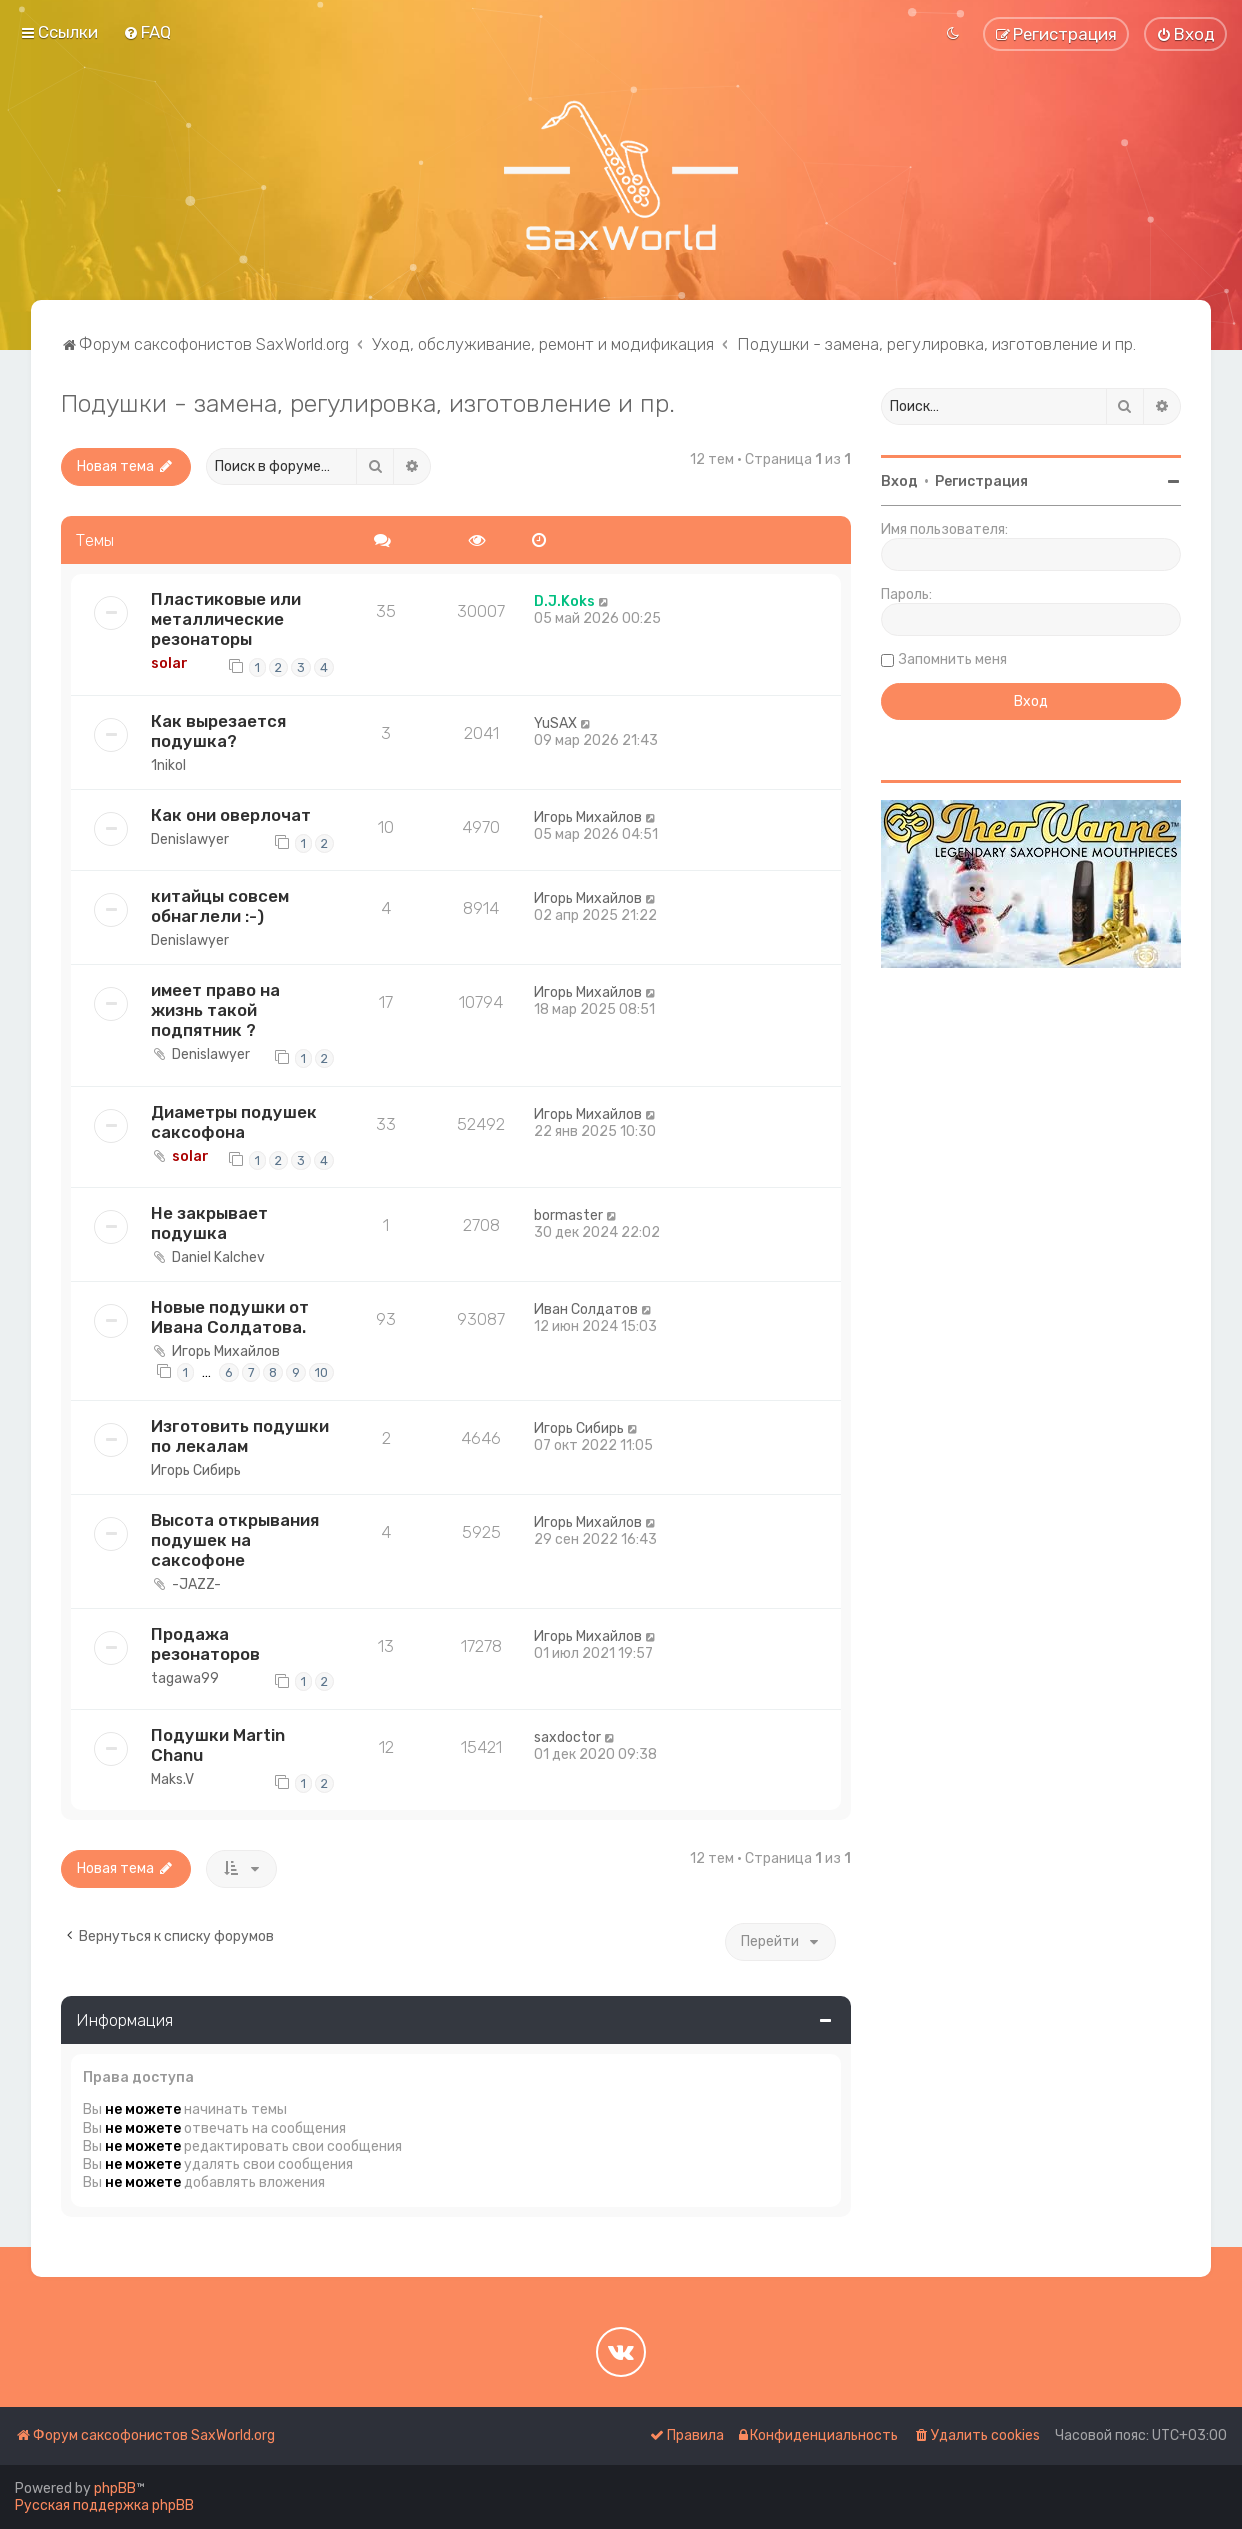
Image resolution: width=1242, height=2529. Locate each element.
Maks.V (172, 1779)
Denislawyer (190, 839)
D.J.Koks (564, 601)
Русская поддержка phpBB (104, 2505)
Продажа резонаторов (205, 1644)
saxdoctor (567, 1737)
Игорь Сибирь (196, 1470)
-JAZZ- (196, 1584)
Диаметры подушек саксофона (234, 1122)
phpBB (115, 2488)
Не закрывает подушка (209, 1223)
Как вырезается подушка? (218, 731)
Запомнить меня (953, 659)
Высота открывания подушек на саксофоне (235, 1540)
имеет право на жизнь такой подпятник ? (215, 1010)
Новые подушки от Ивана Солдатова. (230, 1317)
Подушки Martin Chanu (218, 1745)
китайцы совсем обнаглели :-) (220, 906)
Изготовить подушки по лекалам (240, 1436)
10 (321, 1372)
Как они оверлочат (231, 815)
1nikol (168, 765)
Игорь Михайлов (588, 817)
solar (169, 663)
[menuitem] (147, 32)
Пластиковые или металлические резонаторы (226, 619)
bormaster (568, 1215)
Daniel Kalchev (218, 1257)
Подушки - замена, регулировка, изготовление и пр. (368, 403)
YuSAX (555, 723)
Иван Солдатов (586, 1309)
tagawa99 (185, 1678)
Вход (899, 481)
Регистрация (981, 481)
